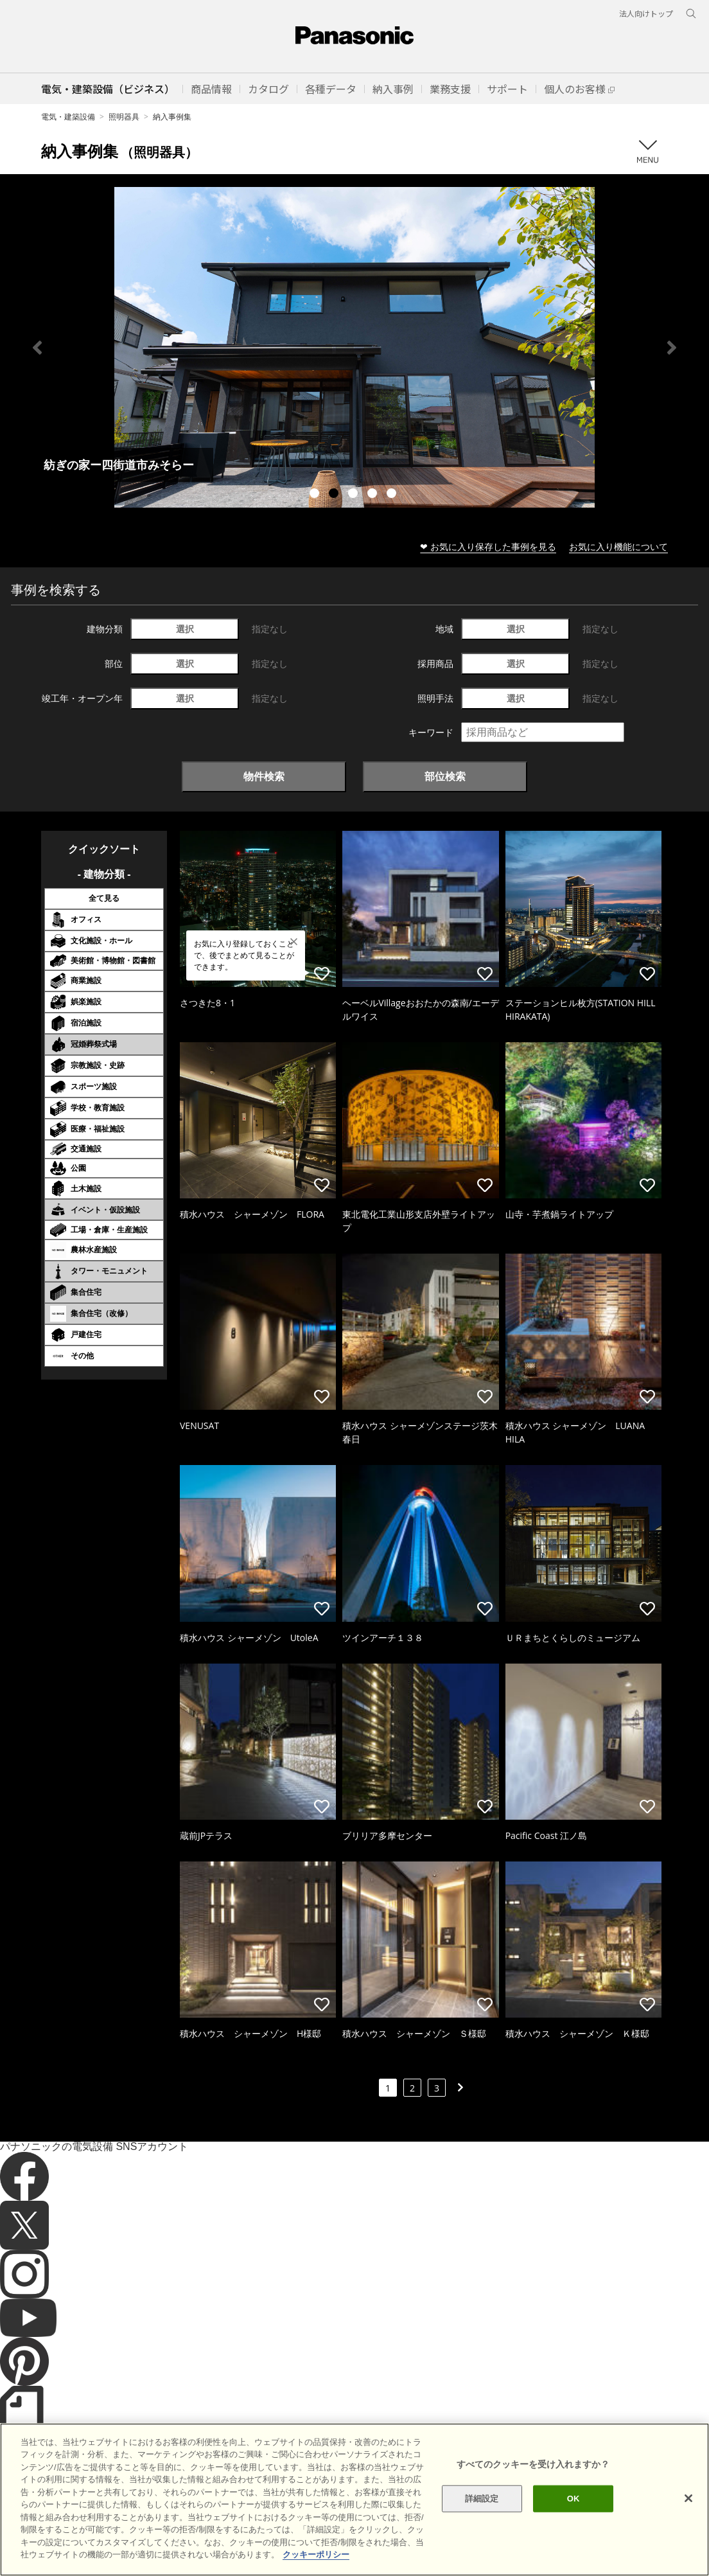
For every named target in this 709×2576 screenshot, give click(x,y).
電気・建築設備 (68, 116)
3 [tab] (354, 494)
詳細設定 (482, 2498)
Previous (37, 347)
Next (672, 347)
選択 (185, 629)
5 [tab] (393, 494)
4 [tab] (373, 494)
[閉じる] (688, 2498)
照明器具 (124, 116)
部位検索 (445, 776)
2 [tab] (335, 494)
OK (573, 2498)
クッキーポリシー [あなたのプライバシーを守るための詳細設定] (316, 2554)
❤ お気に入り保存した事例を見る (488, 546)
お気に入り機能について (618, 546)
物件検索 (263, 776)
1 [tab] (316, 494)
